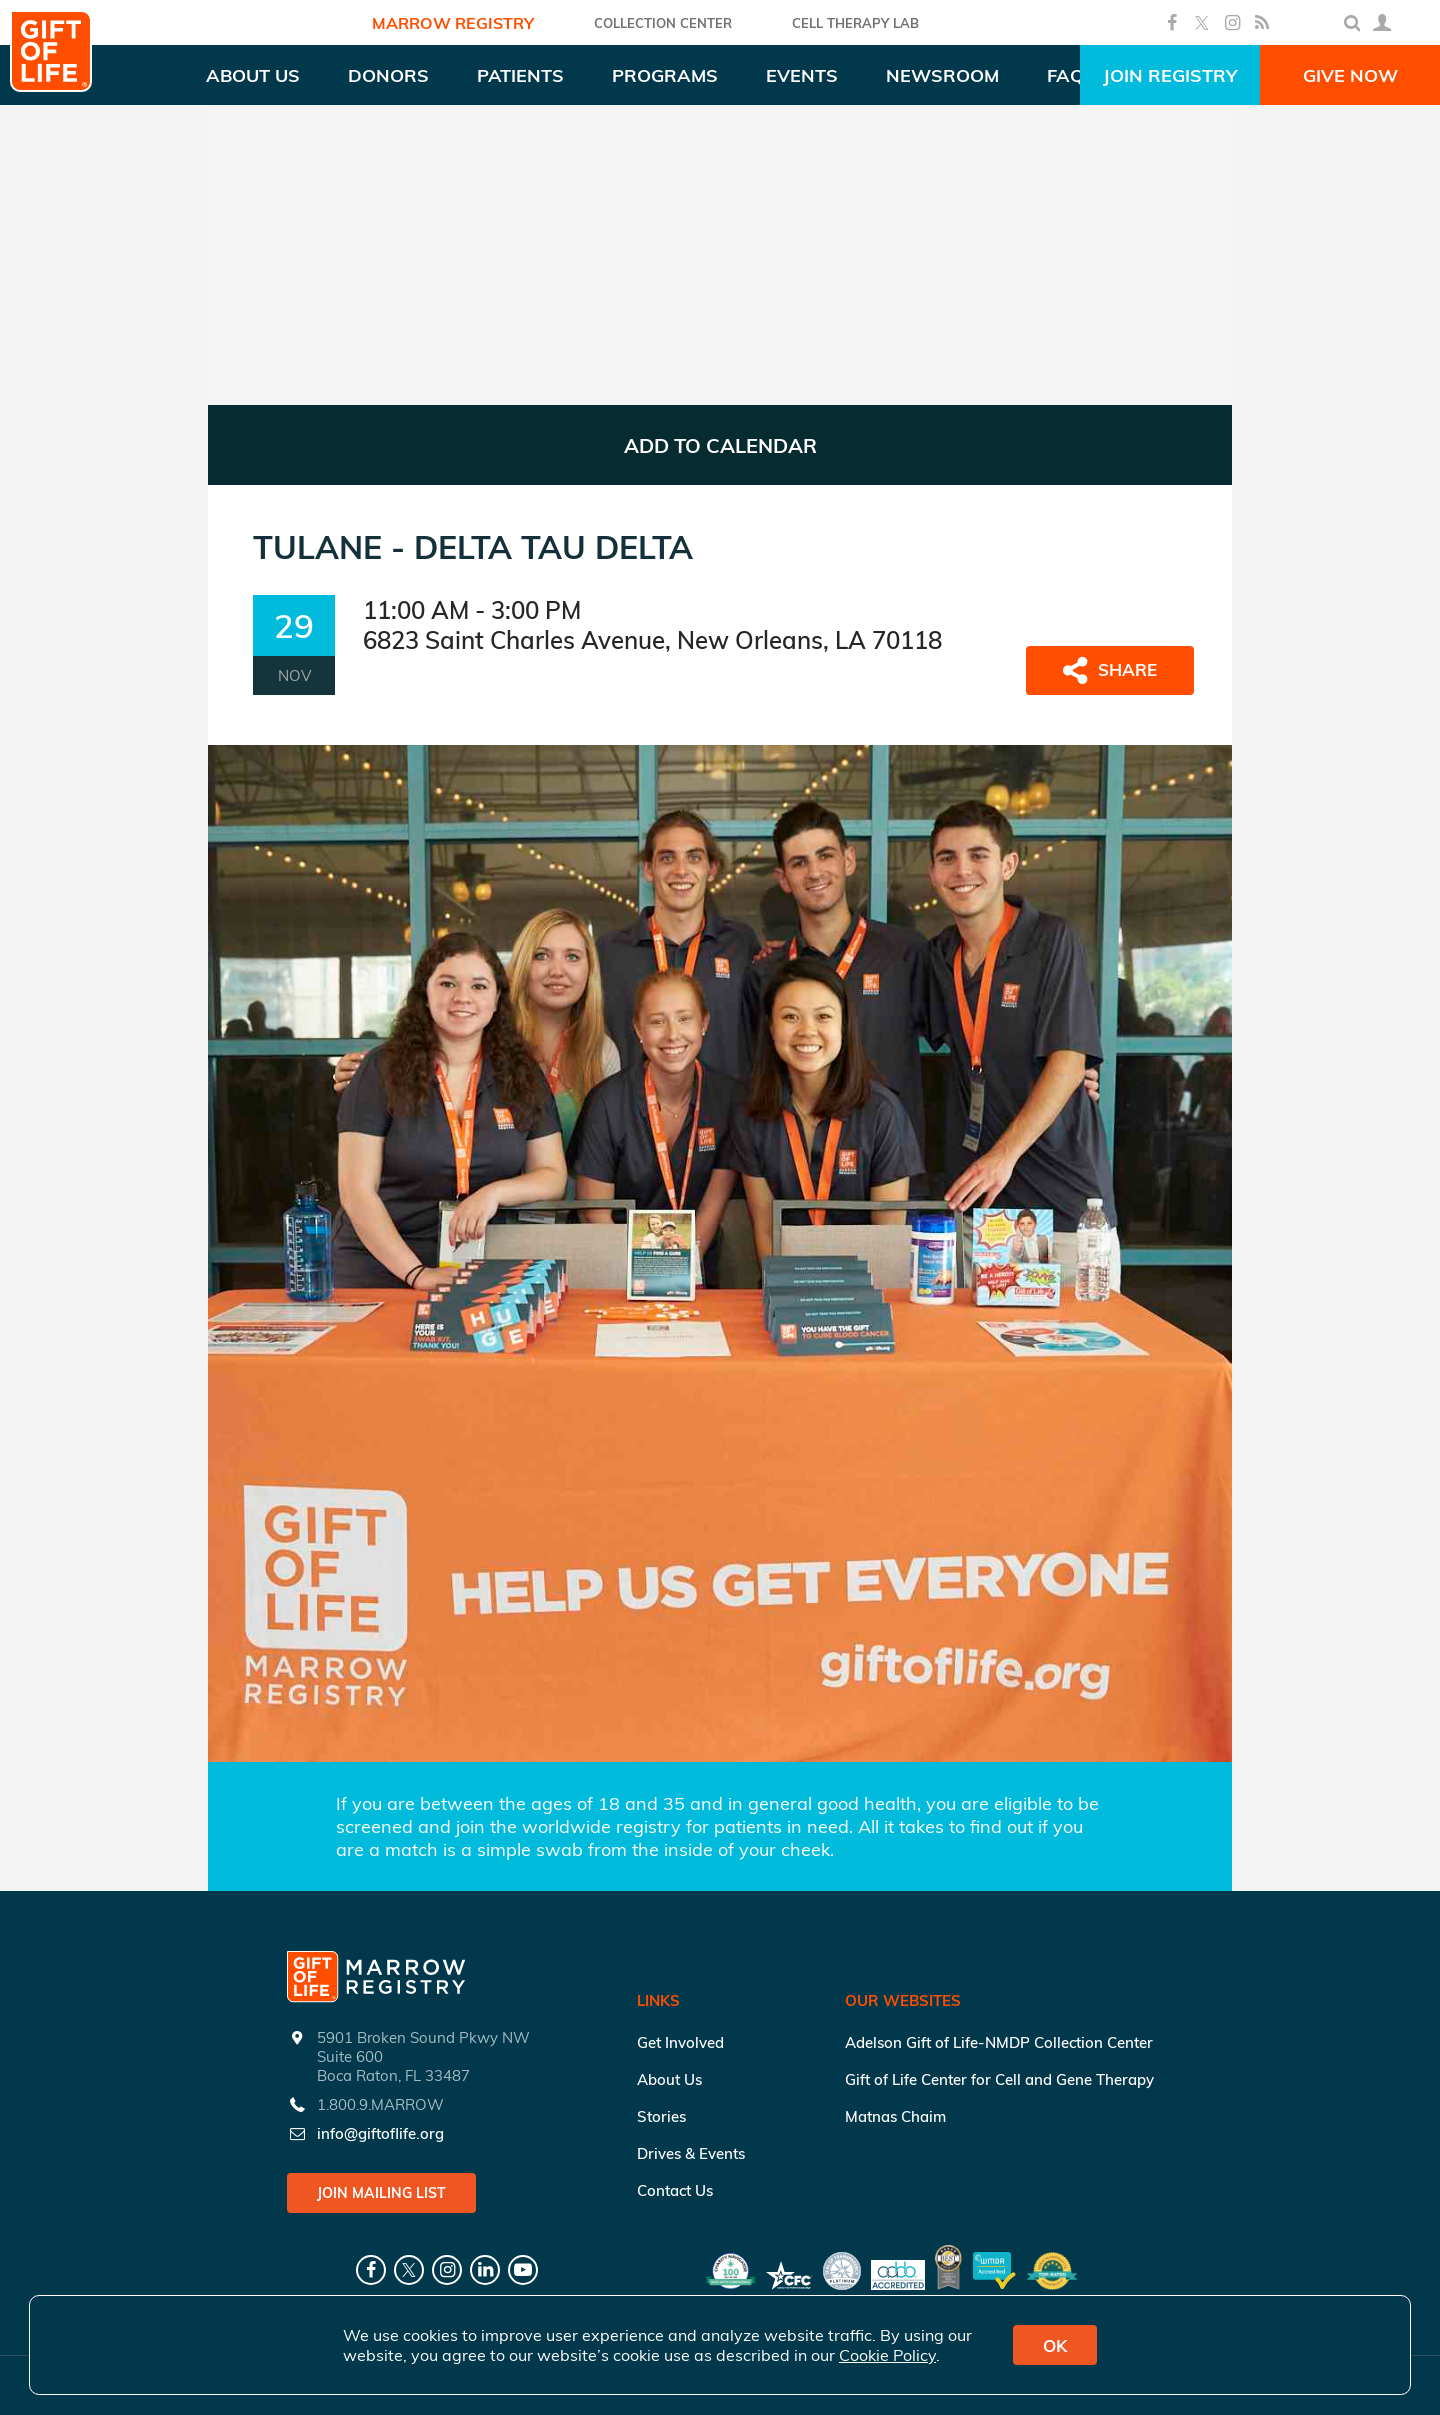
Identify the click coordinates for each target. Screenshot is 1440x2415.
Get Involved (680, 2042)
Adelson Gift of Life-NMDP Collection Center (999, 2042)
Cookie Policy (887, 2355)
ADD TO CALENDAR (720, 445)
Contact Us (675, 2190)
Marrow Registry (453, 23)
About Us (669, 2079)
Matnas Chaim (895, 2116)
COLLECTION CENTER (663, 23)
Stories (661, 2116)
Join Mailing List (381, 2193)
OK (1055, 2345)
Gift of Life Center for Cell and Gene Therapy (999, 2079)
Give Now (1350, 75)
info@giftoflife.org (380, 2133)
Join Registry (1170, 75)
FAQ (1065, 75)
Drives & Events (691, 2153)
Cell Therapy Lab (855, 23)
